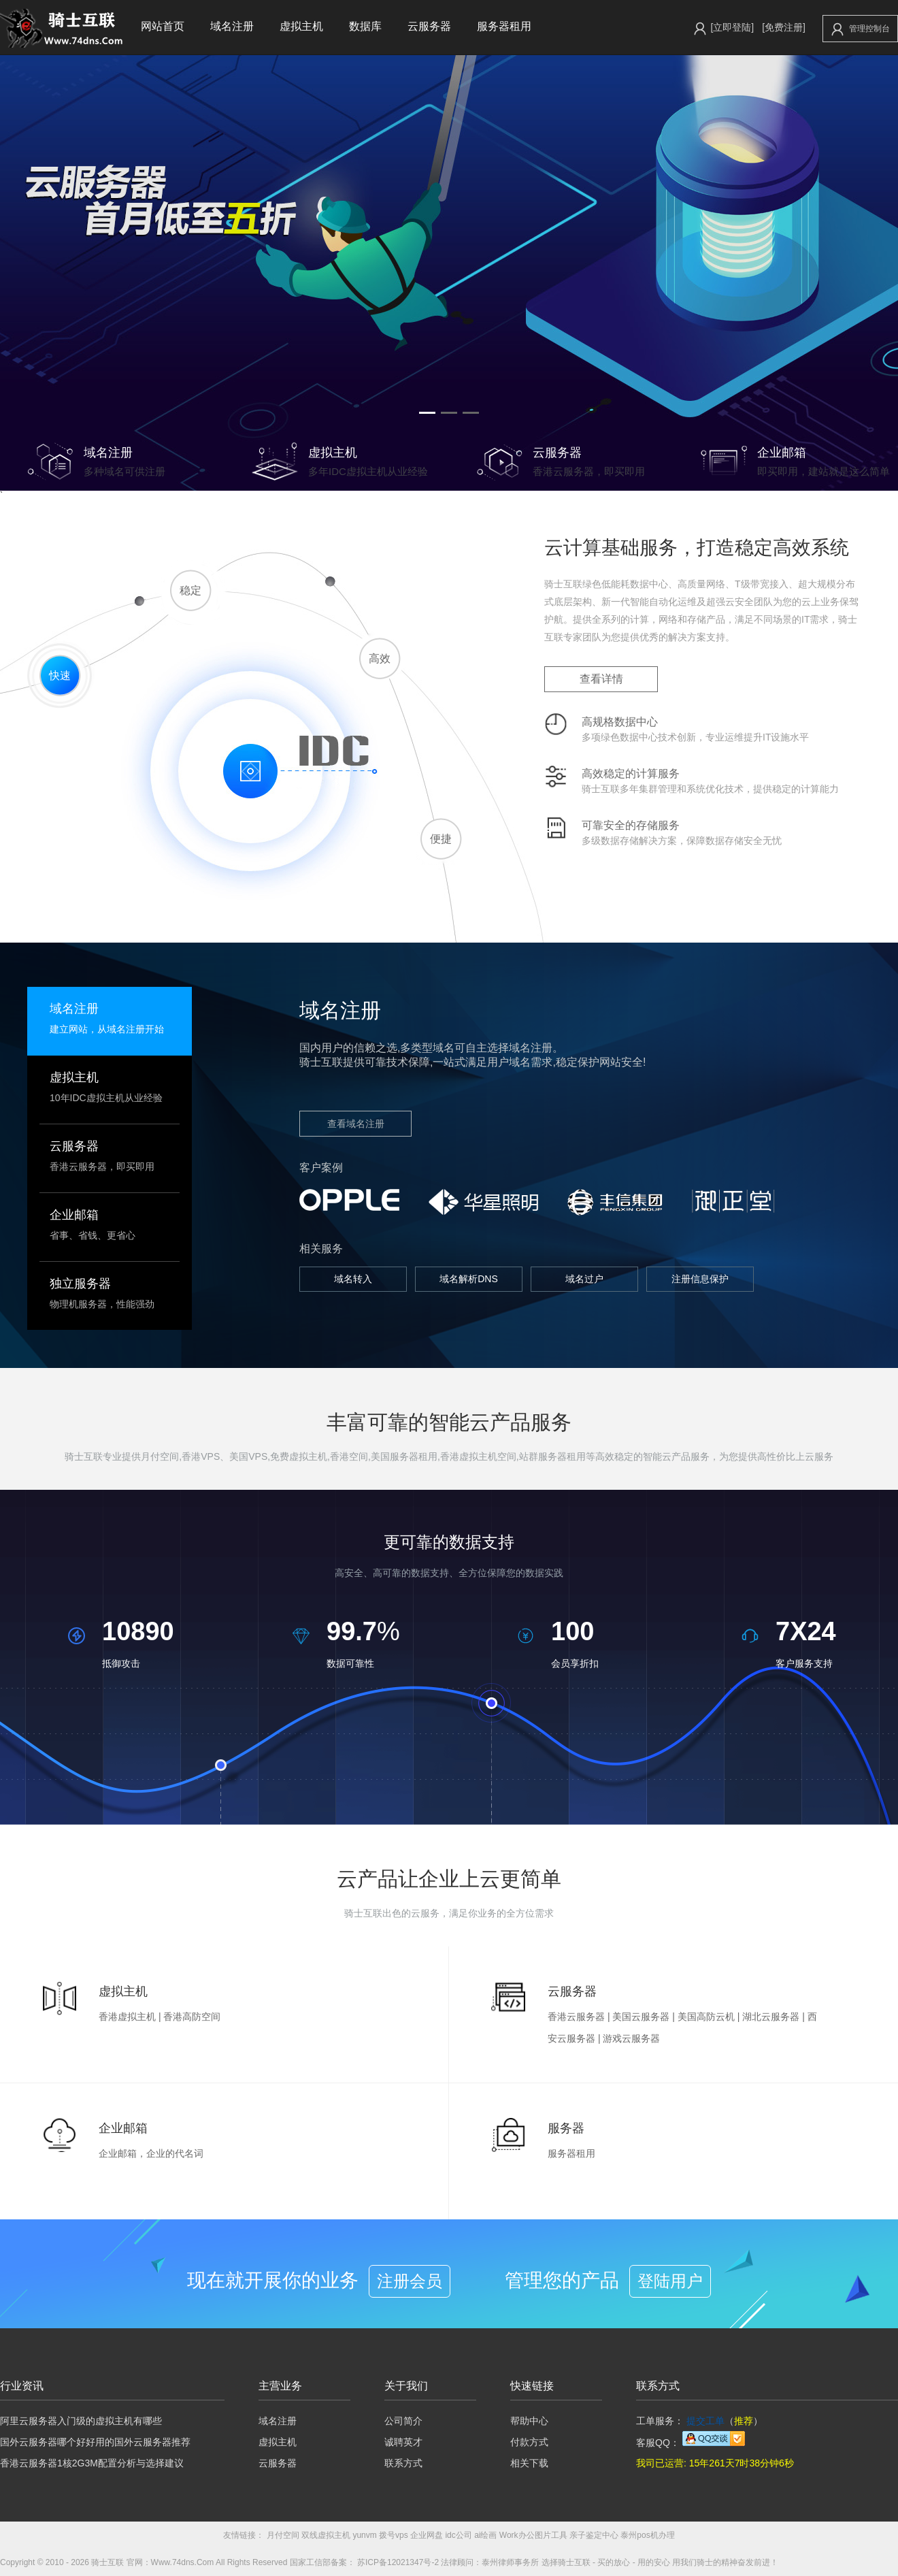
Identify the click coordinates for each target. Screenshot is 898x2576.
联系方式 (403, 2463)
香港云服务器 (576, 2016)
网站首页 (162, 26)
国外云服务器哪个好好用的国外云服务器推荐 (95, 2441)
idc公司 (458, 2535)
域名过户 (584, 1278)
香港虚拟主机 (127, 2016)
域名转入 (353, 1278)
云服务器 (429, 26)
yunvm (364, 2535)
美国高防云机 (706, 2016)
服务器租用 (504, 26)
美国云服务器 (640, 2016)
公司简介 (403, 2420)
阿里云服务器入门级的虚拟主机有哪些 (81, 2420)
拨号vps (393, 2535)
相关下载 (529, 2463)
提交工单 (705, 2420)
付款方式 (529, 2441)
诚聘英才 (403, 2441)
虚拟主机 (301, 26)
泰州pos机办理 (647, 2535)
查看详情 (601, 679)
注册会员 (409, 2281)
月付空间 (283, 2535)
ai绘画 (485, 2535)
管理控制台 (860, 29)
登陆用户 (670, 2281)
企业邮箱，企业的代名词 (151, 2153)
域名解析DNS (468, 1278)
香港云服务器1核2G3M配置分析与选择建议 (92, 2463)
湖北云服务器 (770, 2016)
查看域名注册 (355, 1123)
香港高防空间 (191, 2016)
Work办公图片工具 (533, 2535)
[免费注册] (783, 27)
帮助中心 (529, 2420)
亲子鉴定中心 (593, 2535)
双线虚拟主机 (325, 2535)
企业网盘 (426, 2535)
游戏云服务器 (631, 2038)
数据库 (365, 26)
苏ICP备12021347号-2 (398, 2562)
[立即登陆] (732, 27)
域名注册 (232, 26)
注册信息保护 (700, 1278)
